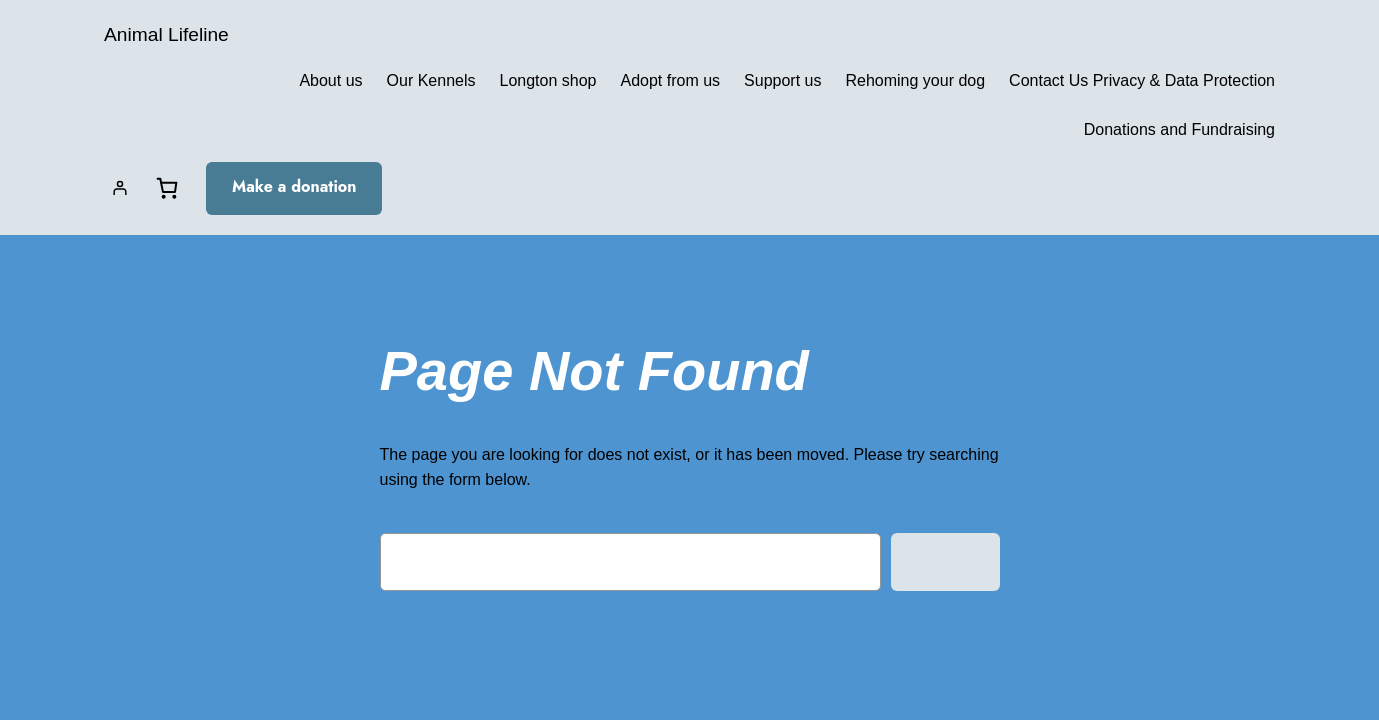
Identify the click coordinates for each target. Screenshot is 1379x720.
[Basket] (167, 188)
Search (945, 560)
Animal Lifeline (166, 34)
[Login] (120, 188)
